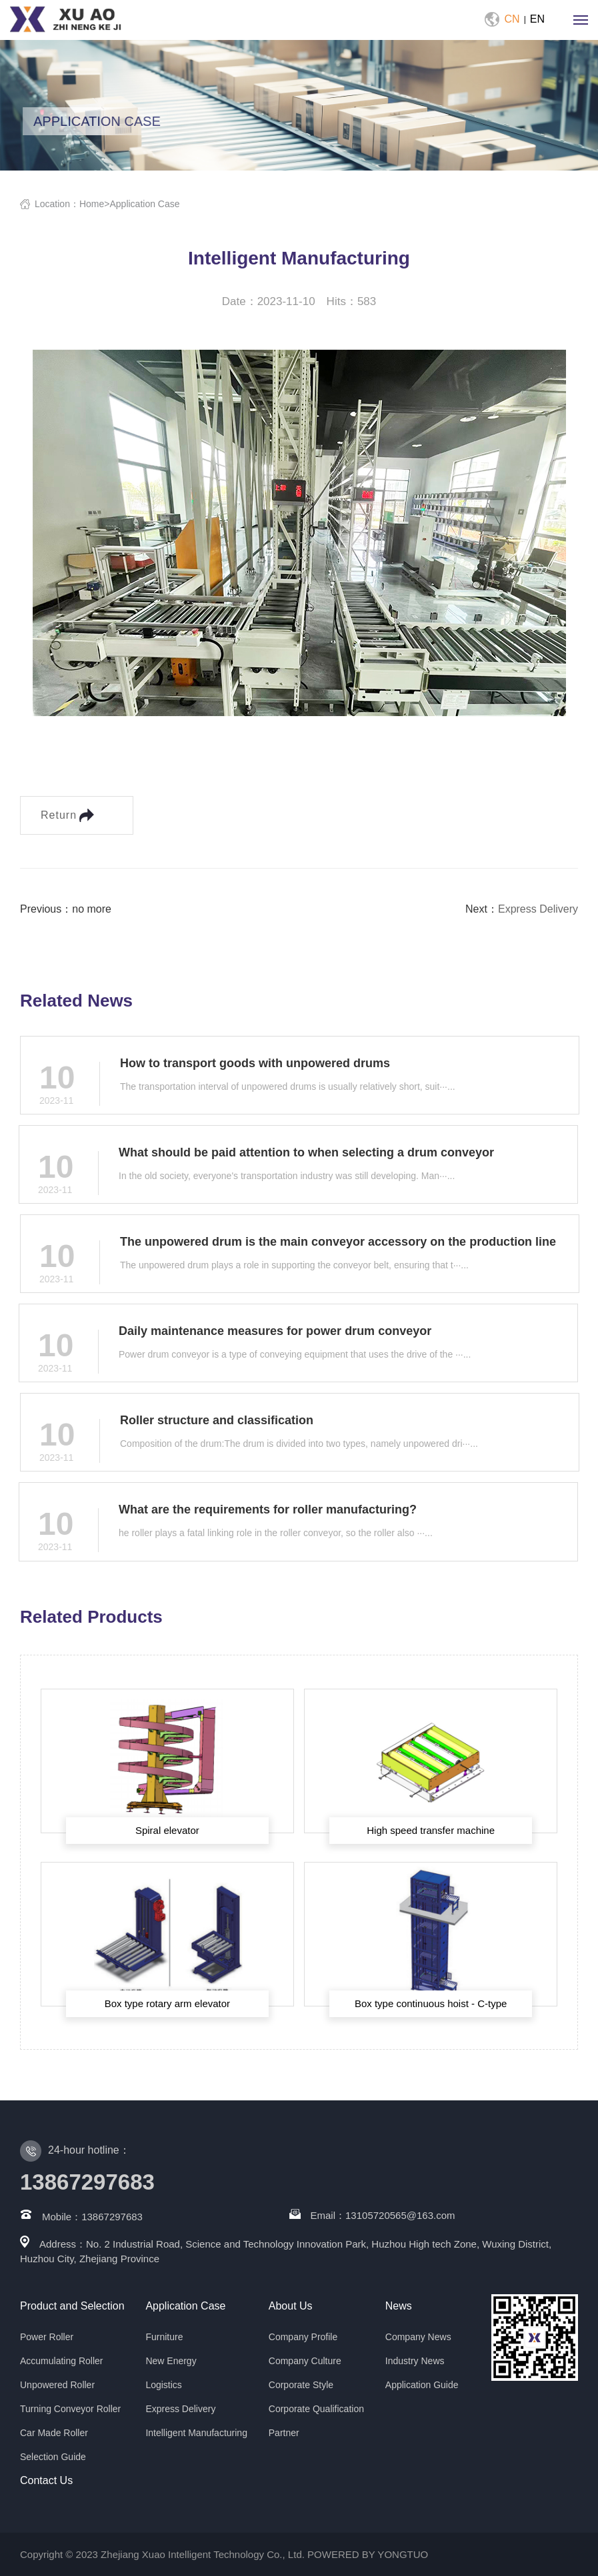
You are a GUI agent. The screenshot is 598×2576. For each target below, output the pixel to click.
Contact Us (46, 2480)
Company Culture (305, 2361)
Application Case (144, 204)
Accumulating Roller (61, 2361)
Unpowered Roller (57, 2384)
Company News (418, 2337)
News (398, 2306)
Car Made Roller (54, 2432)
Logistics (163, 2384)
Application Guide (422, 2384)
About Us (291, 2306)
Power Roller (46, 2337)
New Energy (170, 2361)
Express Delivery (538, 909)
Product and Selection (72, 2306)
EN (537, 19)
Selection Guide (53, 2456)
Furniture (164, 2337)
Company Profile (303, 2337)
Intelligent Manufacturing (196, 2432)
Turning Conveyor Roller (70, 2408)
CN (512, 19)
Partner (284, 2432)
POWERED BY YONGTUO (367, 2554)
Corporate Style (301, 2384)
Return (67, 815)
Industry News (415, 2361)
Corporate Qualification (316, 2408)
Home (91, 204)
